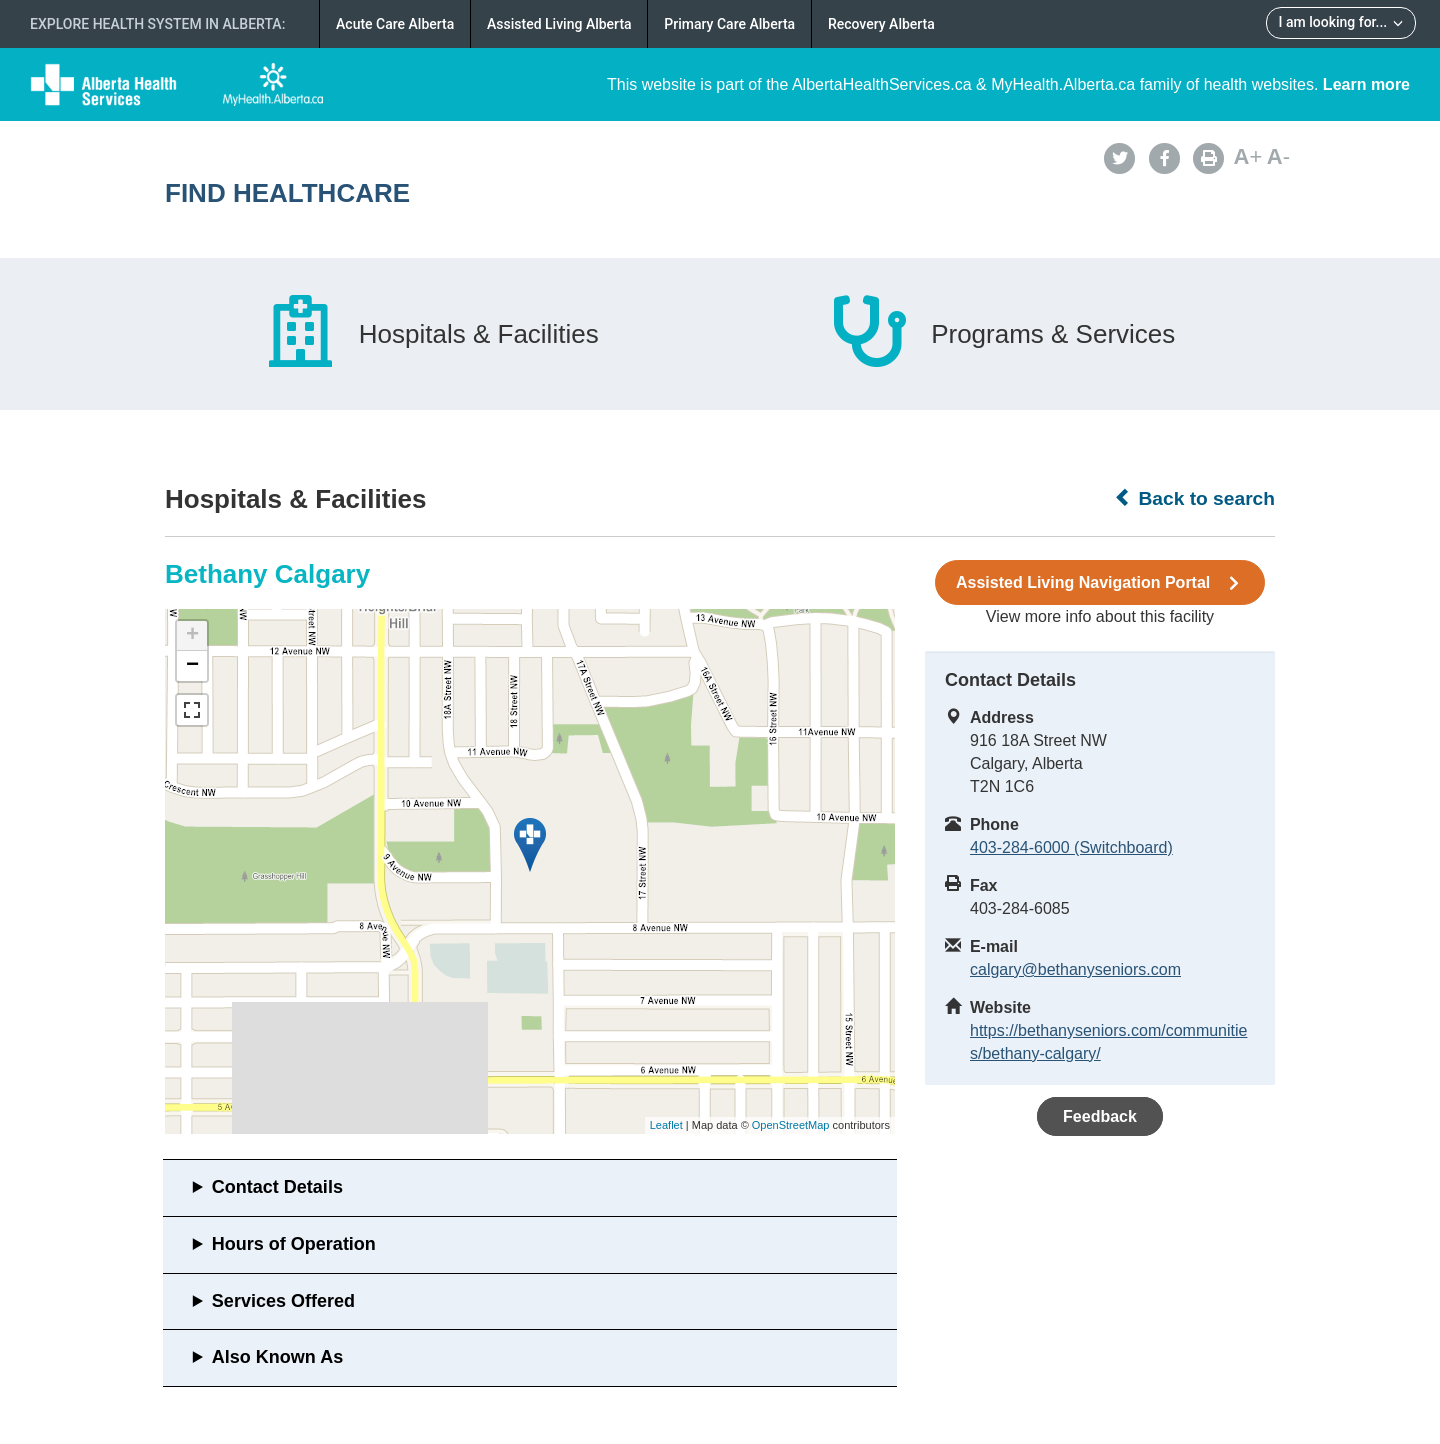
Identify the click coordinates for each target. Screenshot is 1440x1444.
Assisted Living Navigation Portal (1100, 583)
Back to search (1194, 498)
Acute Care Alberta (395, 24)
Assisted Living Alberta (559, 24)
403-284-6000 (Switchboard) (1071, 847)
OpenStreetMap (791, 1125)
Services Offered (283, 1301)
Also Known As (277, 1357)
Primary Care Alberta (729, 24)
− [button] (192, 666)
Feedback (1100, 1116)
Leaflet (666, 1125)
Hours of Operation (294, 1244)
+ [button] (192, 636)
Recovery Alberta (881, 24)
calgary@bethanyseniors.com (1075, 969)
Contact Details (277, 1187)
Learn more (1366, 84)
